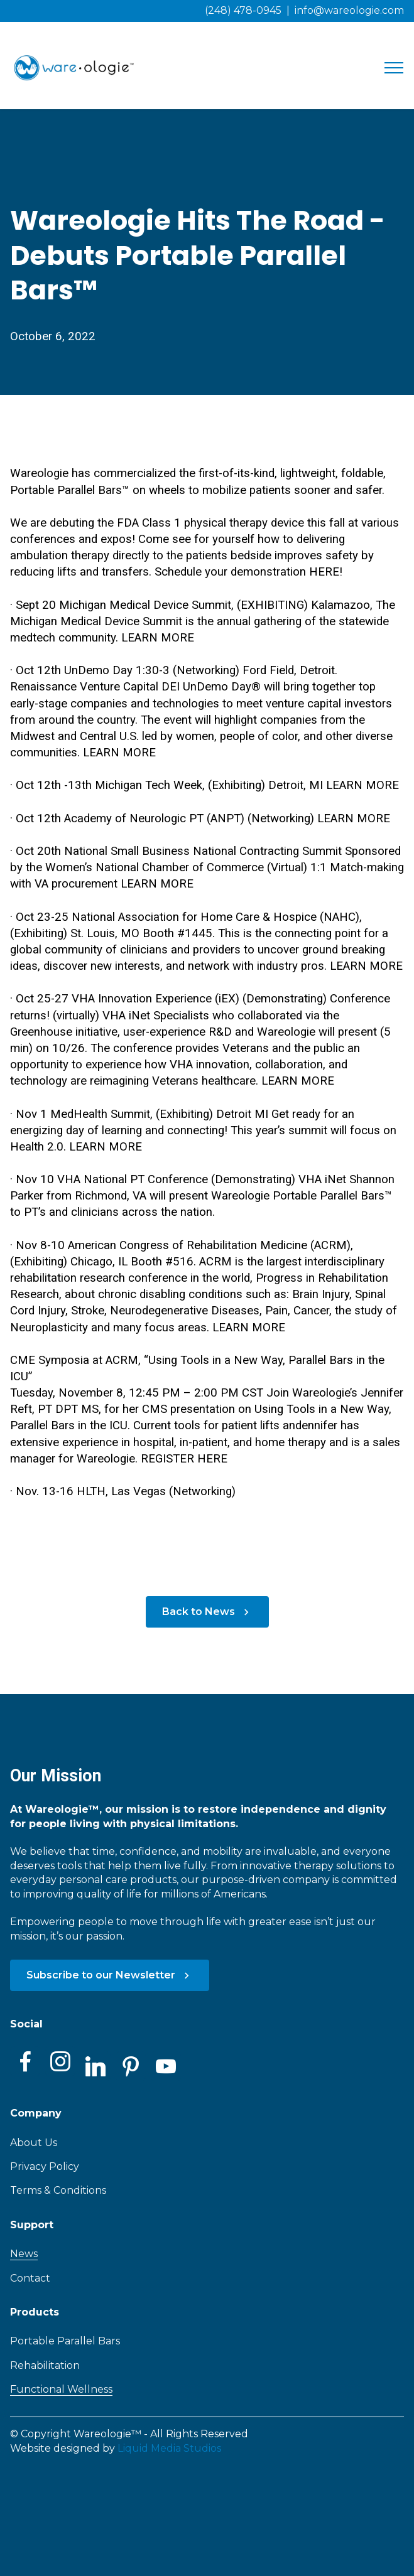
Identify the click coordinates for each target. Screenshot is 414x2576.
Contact (30, 2278)
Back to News (207, 1612)
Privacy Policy (44, 2166)
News (24, 2254)
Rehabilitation (45, 2365)
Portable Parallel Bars (65, 2341)
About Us (33, 2143)
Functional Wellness (61, 2389)
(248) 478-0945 (243, 10)
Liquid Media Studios (169, 2448)
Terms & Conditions (58, 2190)
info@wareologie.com (349, 10)
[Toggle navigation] (394, 68)
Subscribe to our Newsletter (109, 1975)
